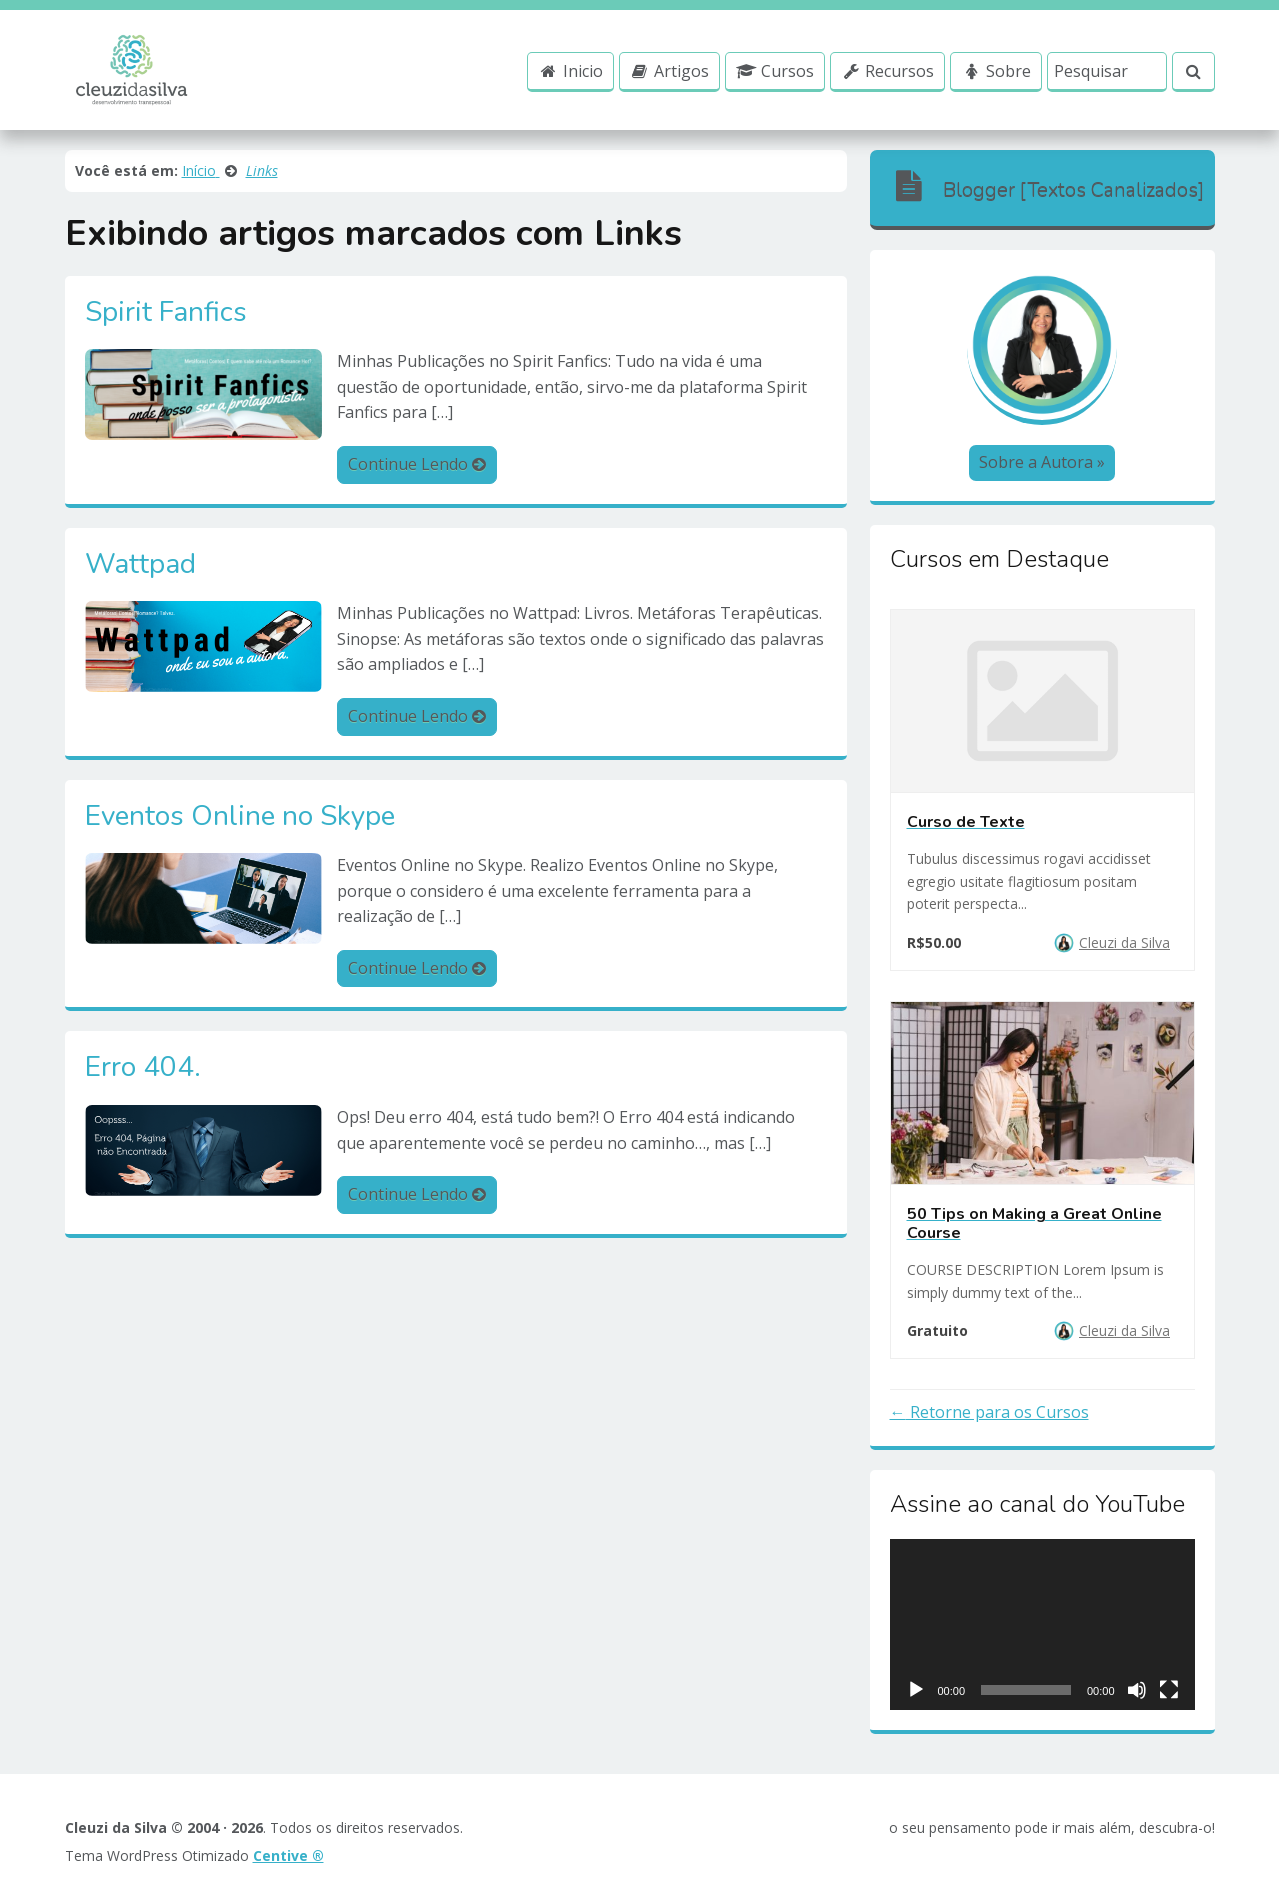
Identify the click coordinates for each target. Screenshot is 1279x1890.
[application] (1042, 1625)
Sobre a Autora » (1042, 462)
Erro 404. (143, 1068)
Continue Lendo (417, 464)
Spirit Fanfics (166, 313)
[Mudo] (1137, 1690)
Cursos (775, 71)
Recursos (888, 71)
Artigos (670, 71)
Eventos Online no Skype (240, 817)
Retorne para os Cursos (997, 1412)
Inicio (570, 71)
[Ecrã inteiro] (1169, 1690)
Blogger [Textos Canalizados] (1047, 186)
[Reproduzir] (916, 1690)
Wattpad (140, 565)
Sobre (996, 71)
